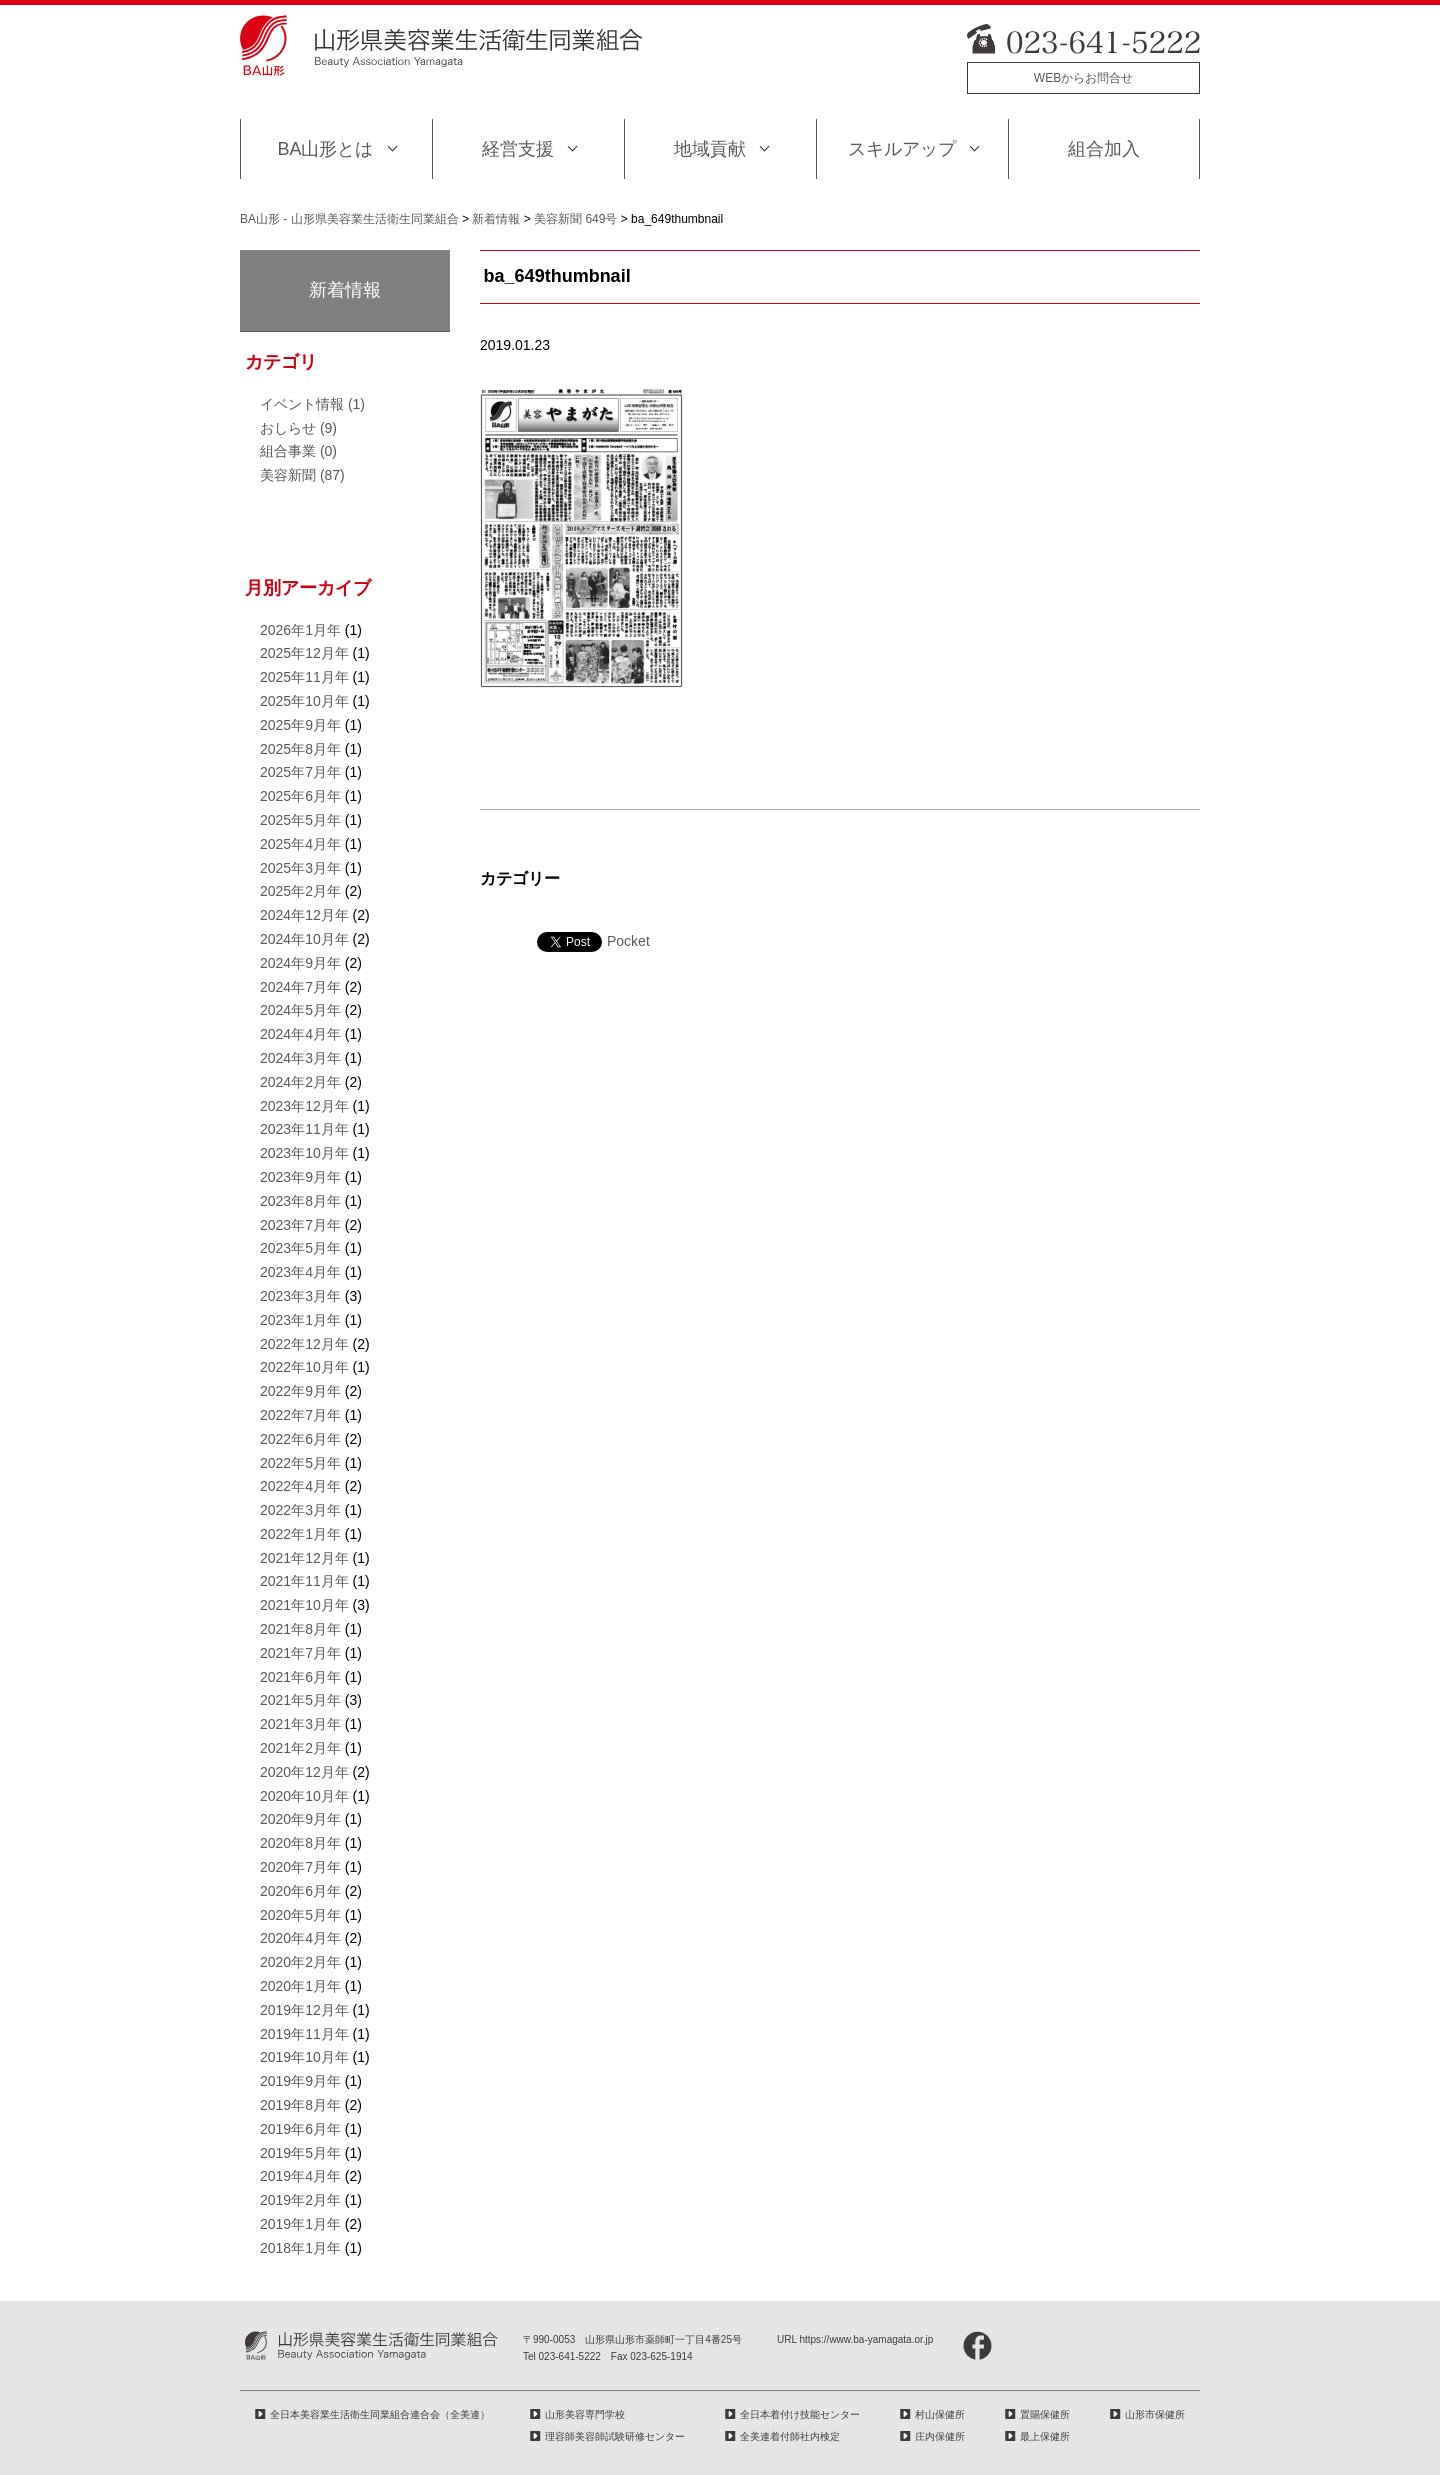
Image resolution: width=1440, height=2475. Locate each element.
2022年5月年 (300, 1463)
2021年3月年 (300, 1724)
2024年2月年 (300, 1082)
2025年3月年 (300, 868)
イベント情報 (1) (312, 404)
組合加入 (1104, 149)
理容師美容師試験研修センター (615, 2436)
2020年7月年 (300, 1867)
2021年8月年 (300, 1629)
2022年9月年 (300, 1391)
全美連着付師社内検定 (790, 2436)
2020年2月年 (300, 1962)
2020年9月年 (300, 1819)
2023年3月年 (300, 1296)
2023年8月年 (300, 1201)
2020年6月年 (300, 1891)
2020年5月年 (300, 1915)
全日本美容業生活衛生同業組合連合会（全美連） (380, 2414)
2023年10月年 (304, 1153)
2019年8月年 (300, 2105)
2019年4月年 (300, 2176)
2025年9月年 (300, 725)
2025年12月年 (304, 653)
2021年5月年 (300, 1700)
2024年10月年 (304, 939)
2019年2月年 (300, 2200)
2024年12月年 (304, 915)
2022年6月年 (300, 1439)
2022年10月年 (304, 1367)
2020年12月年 (304, 1772)
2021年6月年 (300, 1677)
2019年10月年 (304, 2057)
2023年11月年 (304, 1129)
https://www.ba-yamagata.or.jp (866, 2339)
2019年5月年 (300, 2153)
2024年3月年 (300, 1058)
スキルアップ (902, 149)
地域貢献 (710, 149)
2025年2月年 (300, 891)
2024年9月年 (300, 963)
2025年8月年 (300, 749)
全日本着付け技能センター (800, 2414)
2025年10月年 (304, 701)
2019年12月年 (304, 2010)
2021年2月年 (300, 1748)
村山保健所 (940, 2414)
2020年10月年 (304, 1796)
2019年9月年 (300, 2081)
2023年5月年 (300, 1248)
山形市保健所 (1155, 2414)
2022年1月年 (300, 1534)
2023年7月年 (300, 1225)
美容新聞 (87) (302, 475)
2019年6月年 (300, 2129)
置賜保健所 (1045, 2414)
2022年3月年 (300, 1510)
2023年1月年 (300, 1320)
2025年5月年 (300, 820)
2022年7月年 (300, 1415)
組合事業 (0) (298, 451)
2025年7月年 (300, 772)
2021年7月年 (300, 1653)
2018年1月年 (300, 2248)
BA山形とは (325, 149)
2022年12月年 (304, 1344)
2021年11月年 (304, 1581)
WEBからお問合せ (1083, 78)
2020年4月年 (300, 1938)
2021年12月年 (304, 1558)
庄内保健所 (940, 2436)
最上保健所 (1045, 2436)
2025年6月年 (300, 796)
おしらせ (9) (298, 428)
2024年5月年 (300, 1010)
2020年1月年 (300, 1986)
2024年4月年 (300, 1034)
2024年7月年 (300, 987)
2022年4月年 (300, 1486)
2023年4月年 (300, 1272)
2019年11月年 (304, 2034)
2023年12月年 (304, 1106)
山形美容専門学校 (585, 2414)
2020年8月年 (300, 1843)
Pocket (628, 941)
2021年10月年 (304, 1605)
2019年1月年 (300, 2224)
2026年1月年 (300, 630)
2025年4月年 (300, 844)
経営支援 (518, 149)
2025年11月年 (304, 677)
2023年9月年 (300, 1177)
